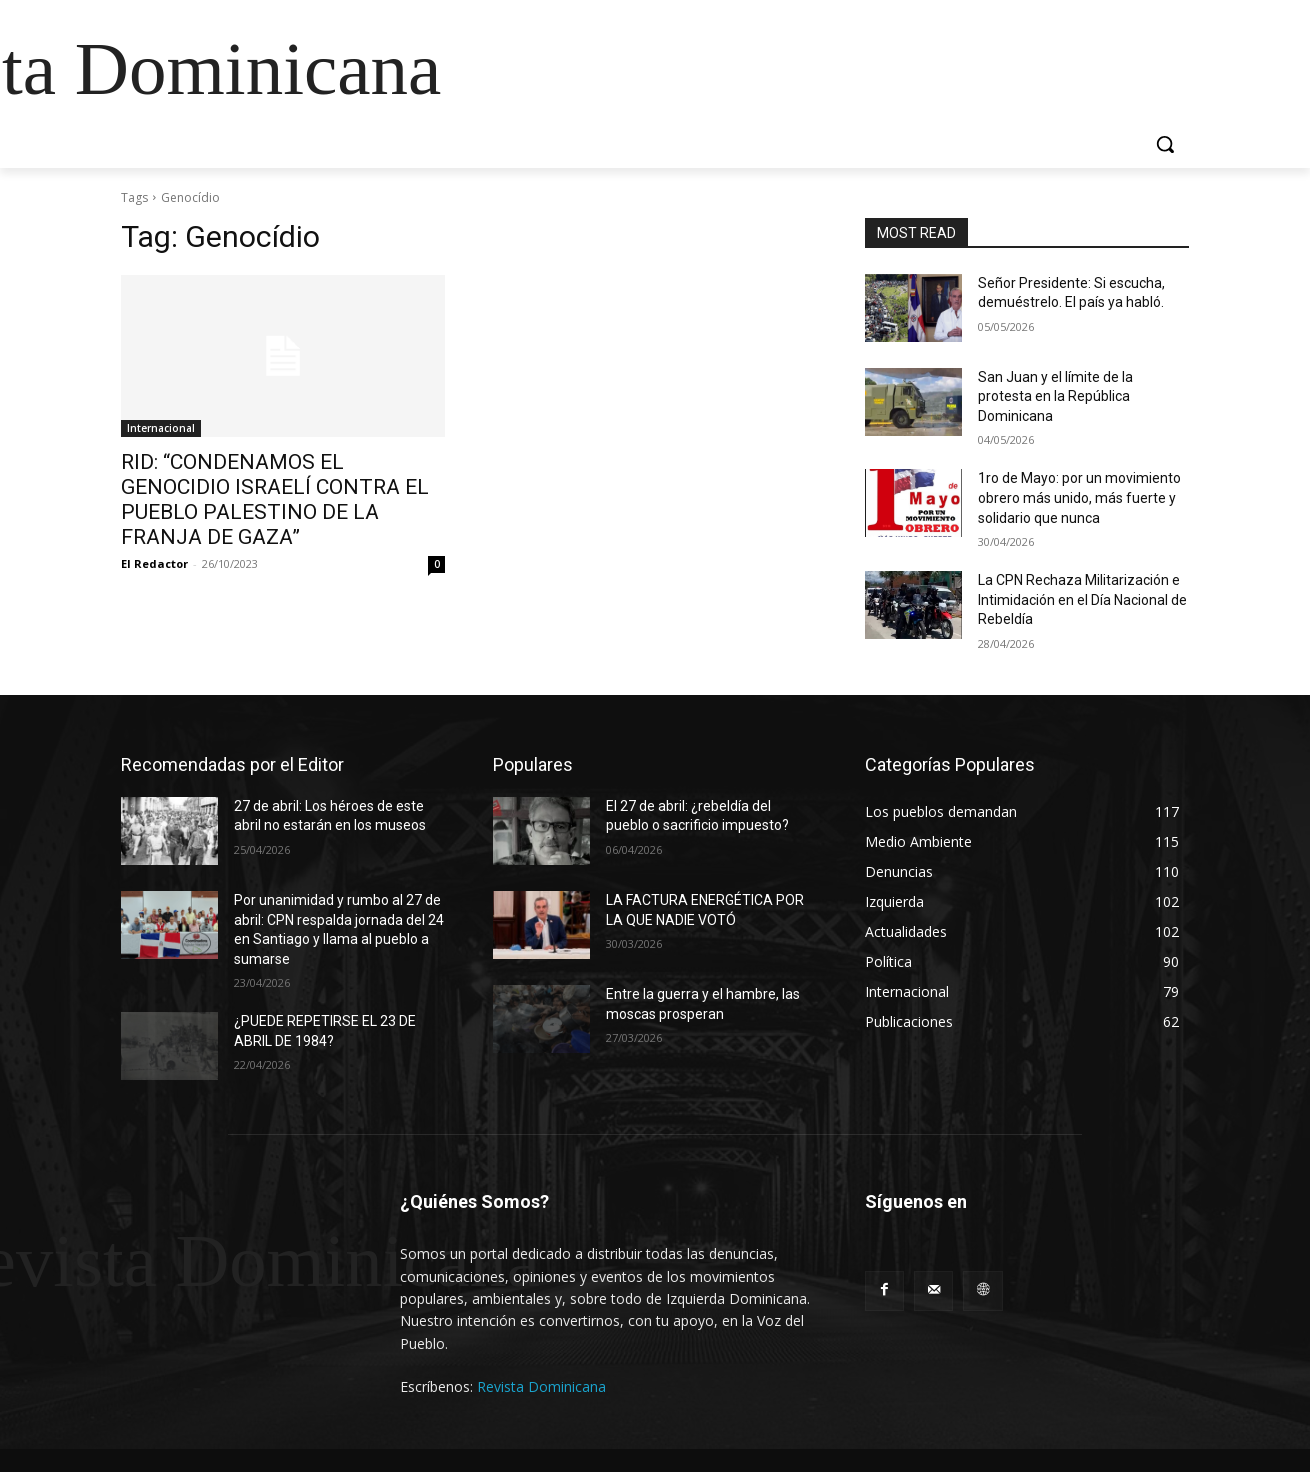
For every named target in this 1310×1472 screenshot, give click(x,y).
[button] (1165, 144)
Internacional (161, 428)
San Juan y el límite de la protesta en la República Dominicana (1055, 396)
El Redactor (154, 563)
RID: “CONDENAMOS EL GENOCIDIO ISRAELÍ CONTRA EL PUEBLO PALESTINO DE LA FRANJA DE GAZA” (275, 499)
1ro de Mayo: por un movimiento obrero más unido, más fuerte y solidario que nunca (1079, 497)
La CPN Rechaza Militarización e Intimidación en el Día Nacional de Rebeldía (1082, 599)
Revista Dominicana (541, 1386)
